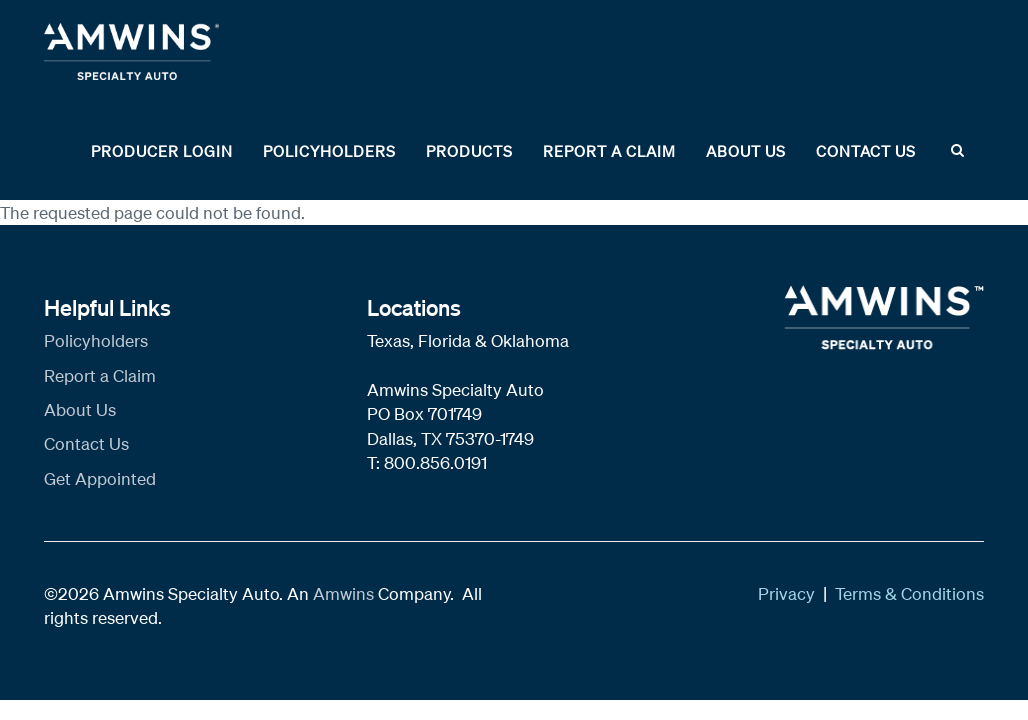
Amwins (345, 593)
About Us (746, 151)
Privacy (786, 593)
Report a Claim (609, 151)
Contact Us (866, 151)
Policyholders (329, 151)
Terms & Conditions (909, 593)
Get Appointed (100, 478)
